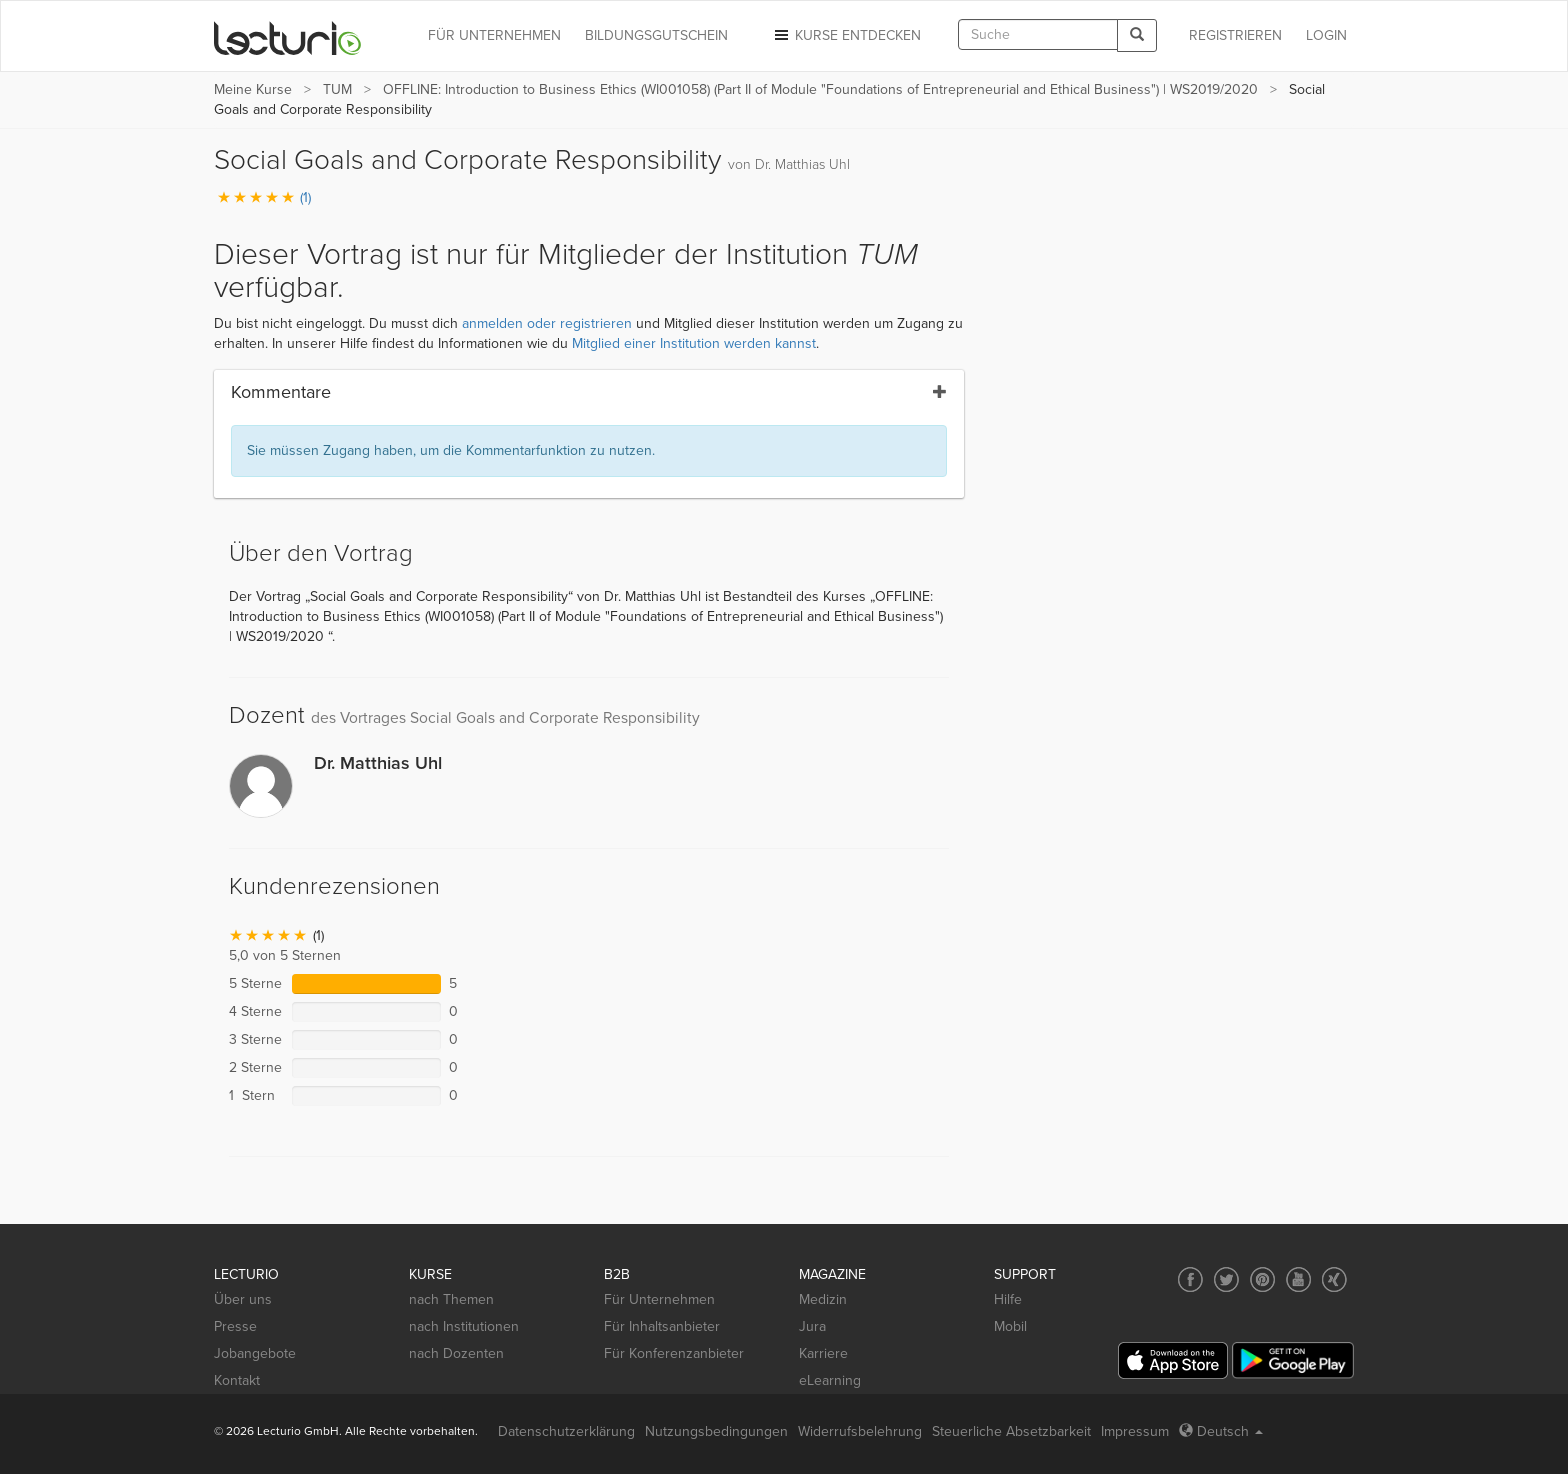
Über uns (243, 1299)
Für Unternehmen (659, 1299)
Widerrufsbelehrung (860, 1431)
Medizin (823, 1299)
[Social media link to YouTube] (1298, 1279)
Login (1326, 35)
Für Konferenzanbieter (674, 1353)
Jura (812, 1326)
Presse (235, 1326)
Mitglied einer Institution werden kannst (694, 343)
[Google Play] (1293, 1360)
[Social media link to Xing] (1334, 1279)
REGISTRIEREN (1235, 35)
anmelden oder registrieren (547, 323)
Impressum (1135, 1431)
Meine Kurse (253, 89)
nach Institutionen (464, 1326)
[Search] (1137, 35)
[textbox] (1038, 34)
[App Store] (1173, 1360)
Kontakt (237, 1380)
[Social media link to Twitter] (1226, 1279)
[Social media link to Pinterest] (1262, 1279)
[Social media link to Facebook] (1190, 1279)
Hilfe (1008, 1299)
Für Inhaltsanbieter (662, 1326)
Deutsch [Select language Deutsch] (1221, 1431)
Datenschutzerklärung (566, 1431)
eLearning (830, 1380)
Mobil (1010, 1326)
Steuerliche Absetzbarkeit (1011, 1431)
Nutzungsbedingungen (716, 1431)
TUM (337, 89)
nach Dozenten (456, 1353)
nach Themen (451, 1299)
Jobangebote (255, 1353)
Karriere (823, 1353)
